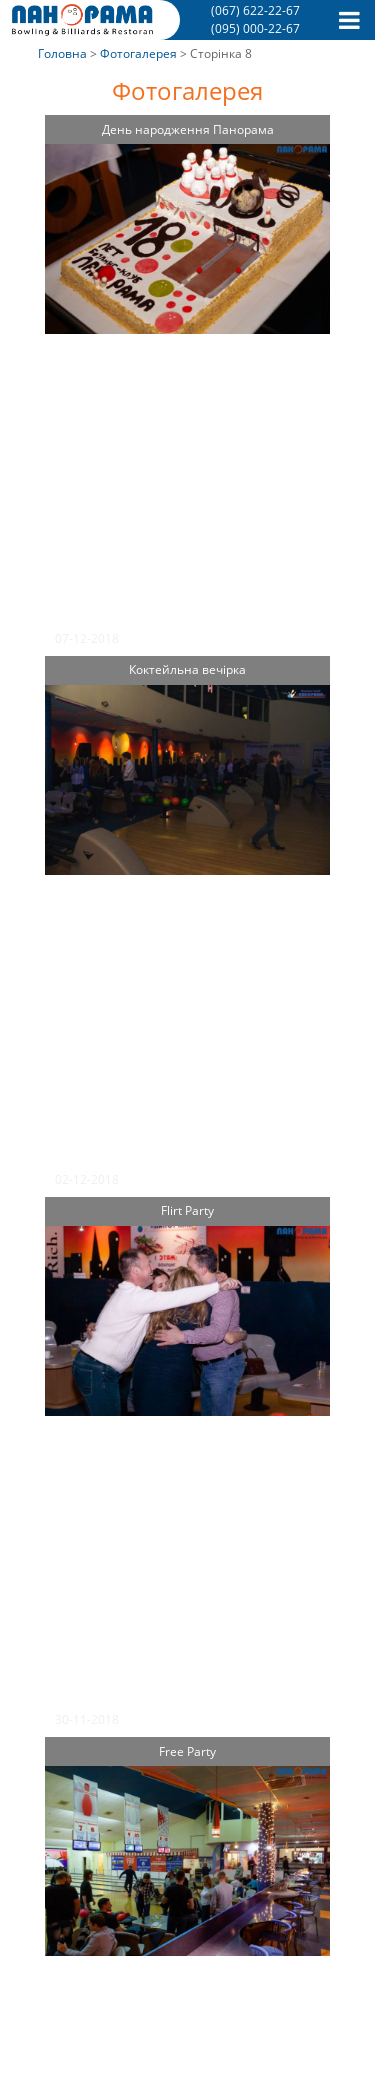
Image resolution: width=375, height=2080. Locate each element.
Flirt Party (187, 1210)
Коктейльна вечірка (187, 669)
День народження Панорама (188, 129)
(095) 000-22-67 (255, 28)
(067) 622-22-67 (255, 10)
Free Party (187, 1751)
